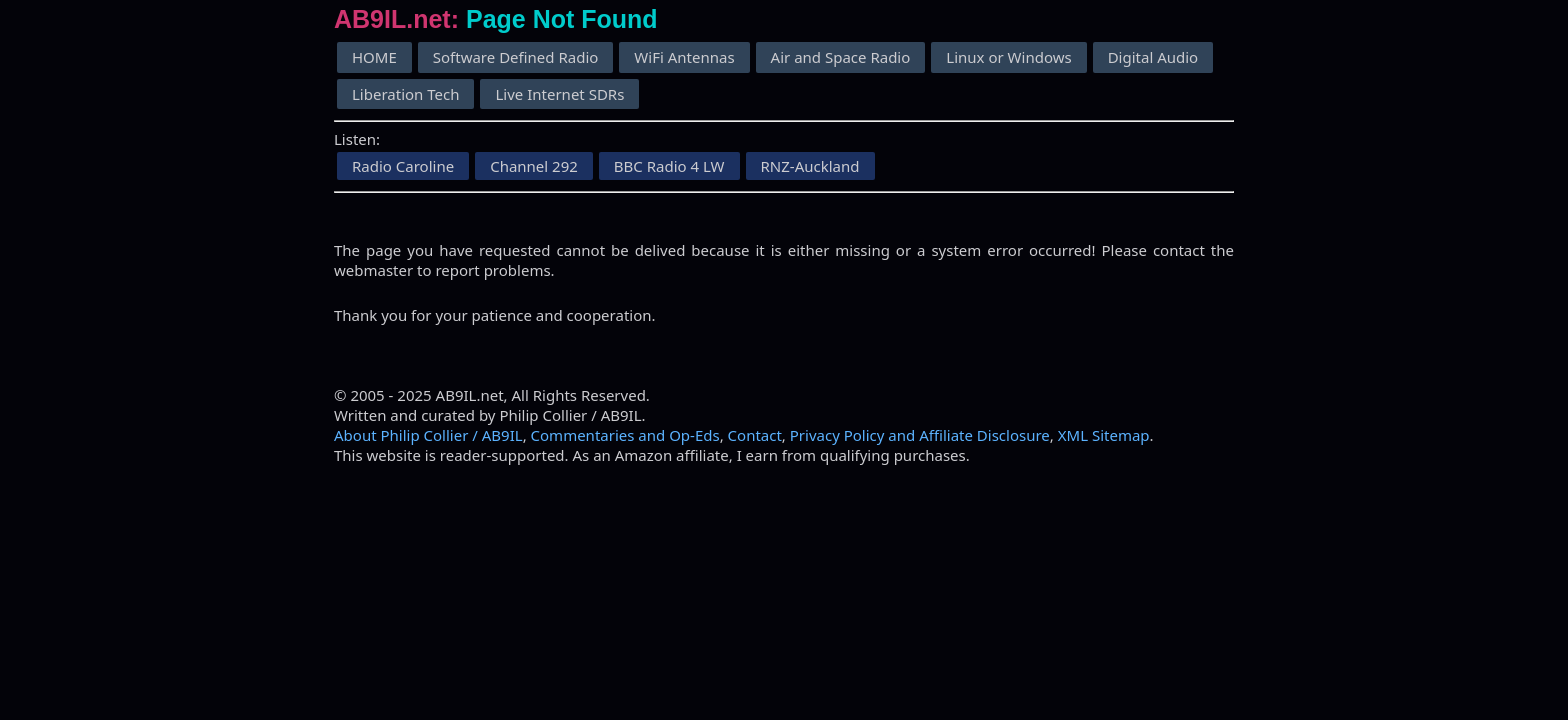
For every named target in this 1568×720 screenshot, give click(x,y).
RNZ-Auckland (810, 166)
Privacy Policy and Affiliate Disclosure (920, 435)
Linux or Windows (1008, 57)
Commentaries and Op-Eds (625, 435)
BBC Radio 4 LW (669, 166)
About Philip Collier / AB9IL (428, 435)
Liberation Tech (405, 94)
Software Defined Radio (516, 57)
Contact (755, 435)
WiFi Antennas (684, 57)
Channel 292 (534, 166)
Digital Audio (1153, 57)
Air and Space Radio (841, 57)
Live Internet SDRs (559, 94)
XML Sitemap (1104, 435)
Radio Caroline (403, 166)
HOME (374, 57)
